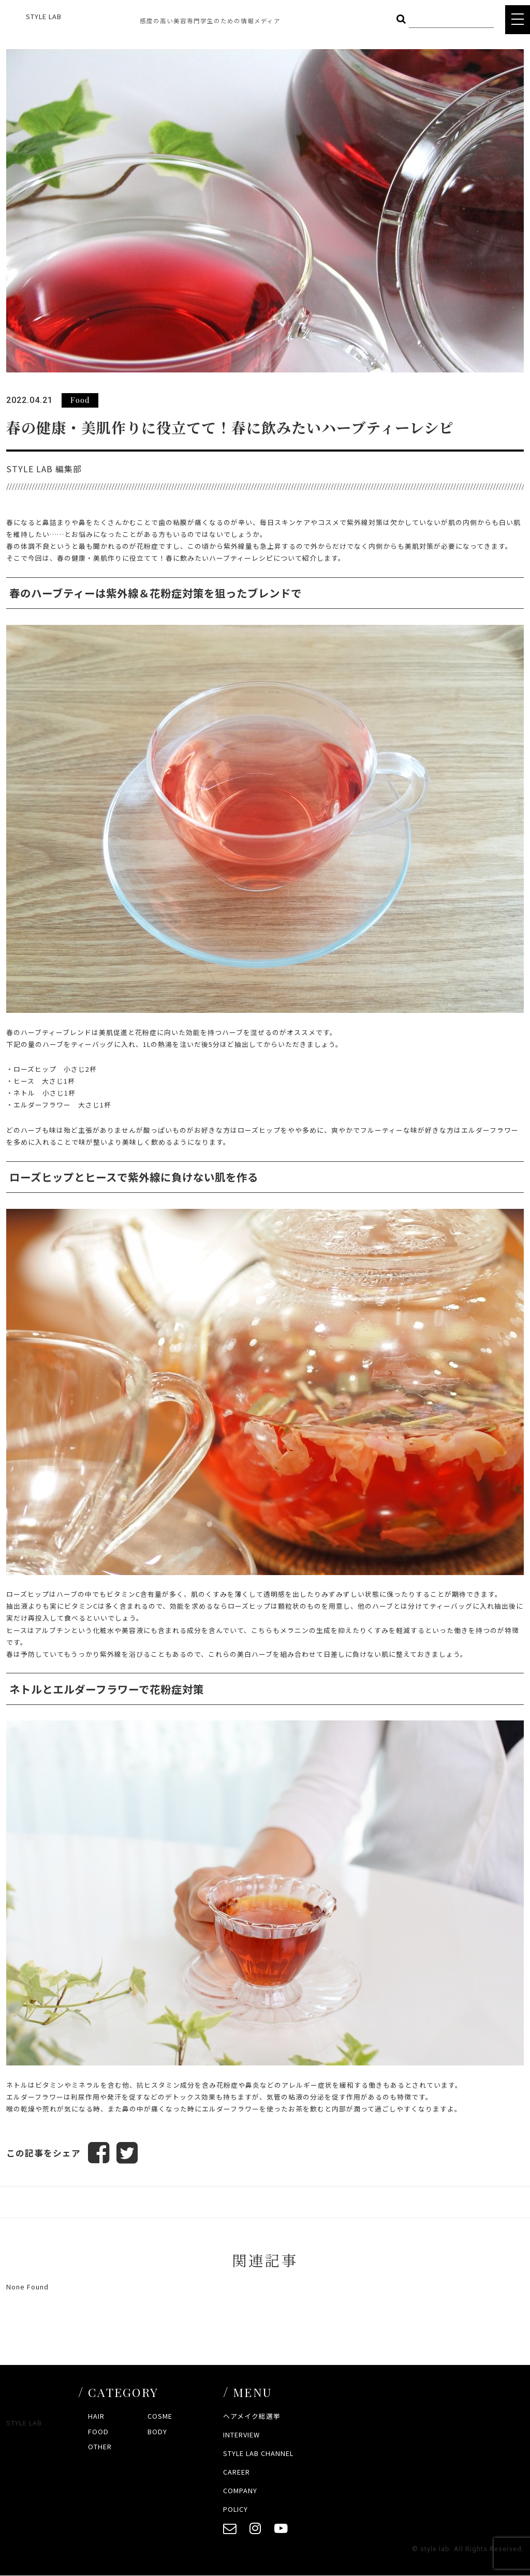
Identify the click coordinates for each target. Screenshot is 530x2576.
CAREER (236, 2472)
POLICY (235, 2509)
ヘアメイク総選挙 (252, 2416)
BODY (157, 2431)
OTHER (100, 2447)
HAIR (96, 2416)
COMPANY (240, 2490)
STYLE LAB (44, 16)
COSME (160, 2416)
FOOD (98, 2431)
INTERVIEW (241, 2435)
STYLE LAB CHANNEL (258, 2454)
